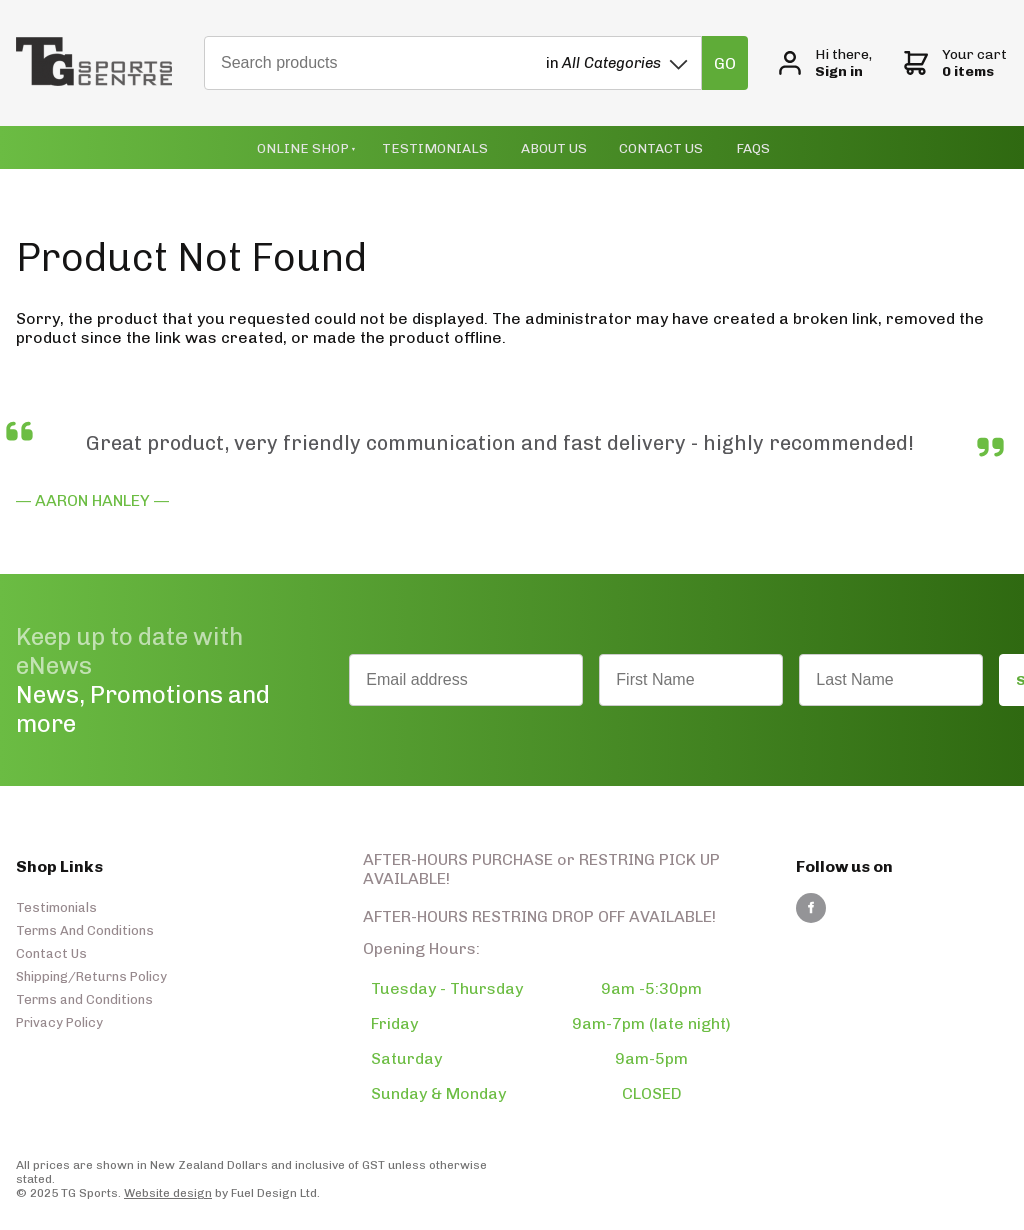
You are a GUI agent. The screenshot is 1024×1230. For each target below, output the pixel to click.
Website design (168, 1191)
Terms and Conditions (84, 997)
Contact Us (648, 146)
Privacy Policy (59, 1020)
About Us (546, 146)
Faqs (735, 146)
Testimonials (435, 146)
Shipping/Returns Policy (91, 974)
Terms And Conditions (85, 928)
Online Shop (316, 146)
